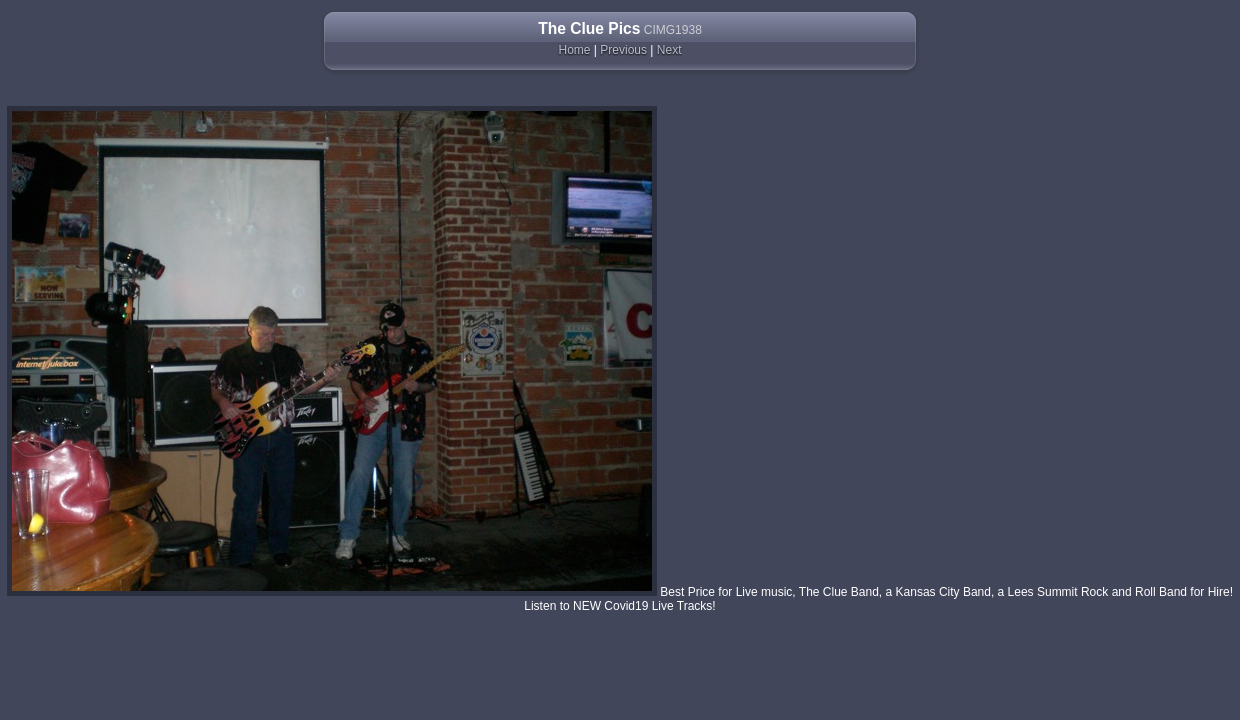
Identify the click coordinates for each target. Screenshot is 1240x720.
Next (669, 50)
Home (575, 50)
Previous (623, 50)
